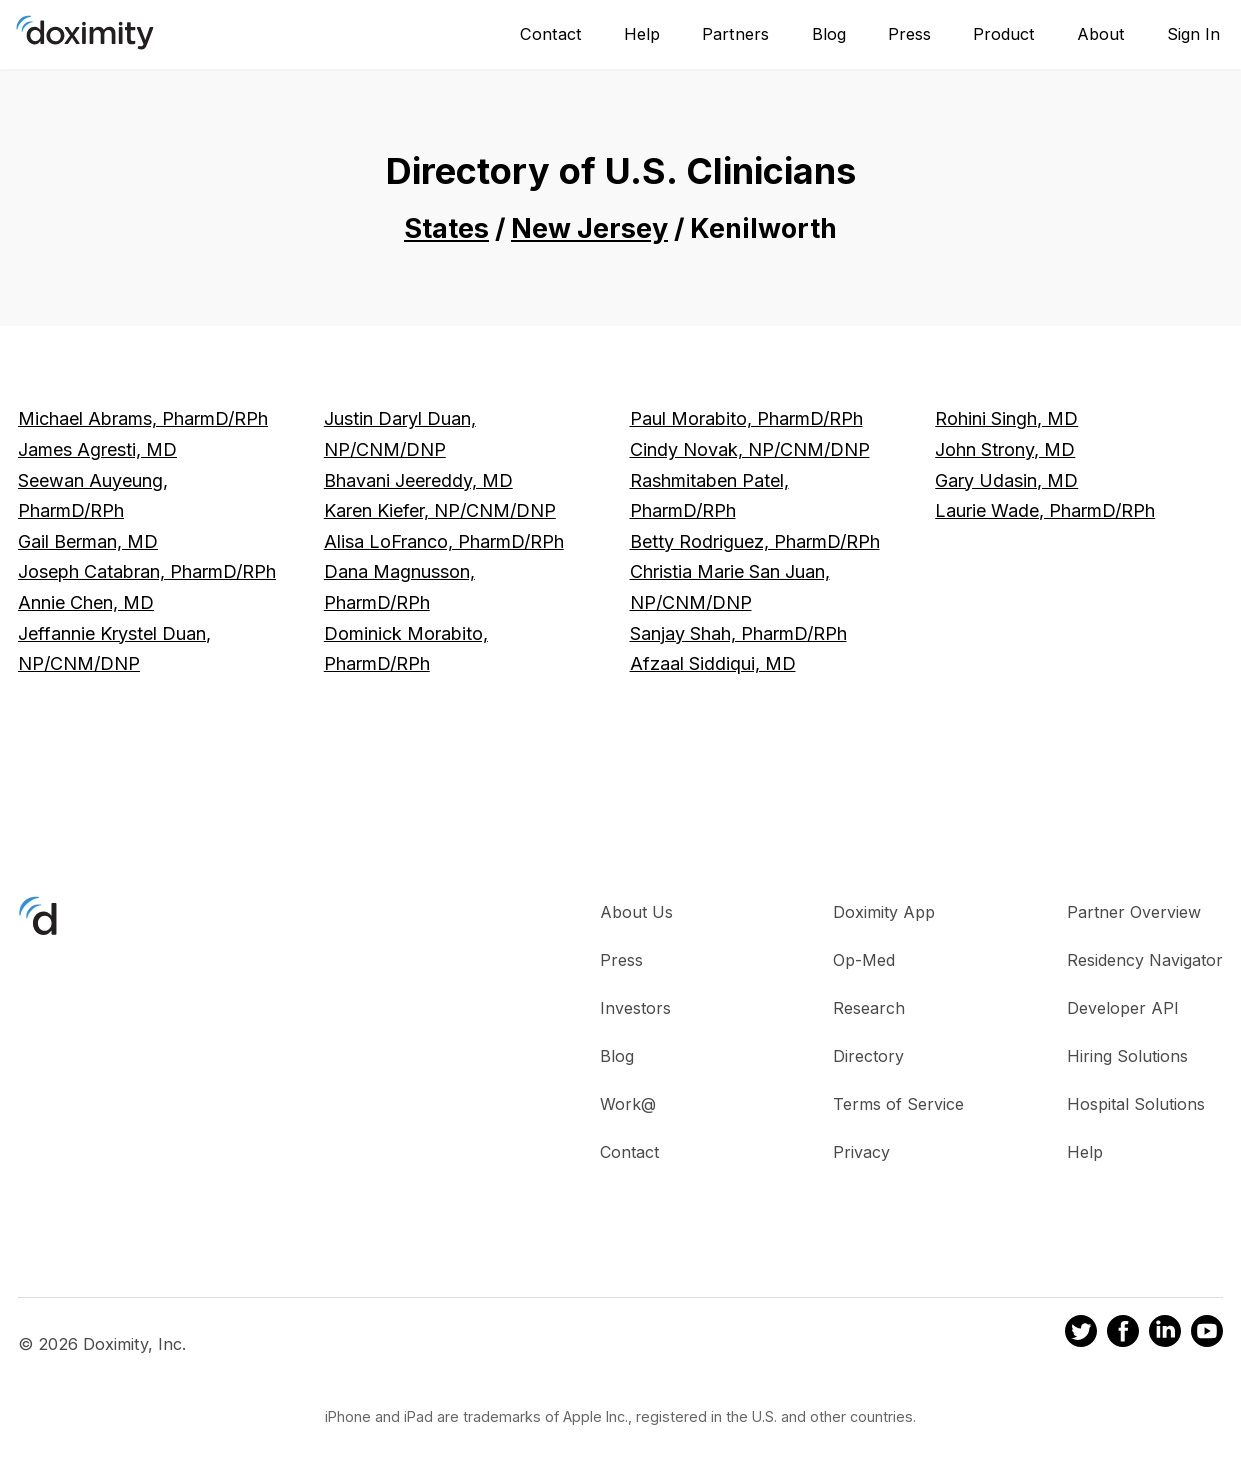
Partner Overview (1134, 912)
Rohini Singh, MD (1006, 418)
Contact (551, 34)
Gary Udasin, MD (1006, 480)
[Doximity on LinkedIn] (1165, 1334)
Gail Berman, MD (88, 541)
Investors (635, 1008)
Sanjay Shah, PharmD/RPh (738, 633)
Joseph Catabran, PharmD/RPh (147, 571)
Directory (868, 1056)
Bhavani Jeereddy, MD (418, 480)
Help (642, 34)
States (446, 228)
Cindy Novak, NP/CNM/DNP (750, 449)
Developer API (1123, 1008)
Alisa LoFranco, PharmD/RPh (444, 541)
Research (869, 1008)
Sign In (1193, 34)
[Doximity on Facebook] (1123, 1334)
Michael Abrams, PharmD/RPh (143, 418)
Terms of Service (898, 1104)
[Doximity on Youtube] (1207, 1334)
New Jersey (589, 228)
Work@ (628, 1104)
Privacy (861, 1152)
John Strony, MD (1005, 449)
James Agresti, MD (97, 449)
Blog (829, 34)
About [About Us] (1101, 34)
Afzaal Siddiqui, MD (713, 663)
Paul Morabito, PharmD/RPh (746, 418)
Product (1004, 34)
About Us (636, 912)
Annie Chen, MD (86, 602)
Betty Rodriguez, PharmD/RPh (755, 541)
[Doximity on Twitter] (1081, 1334)
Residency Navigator (1145, 960)
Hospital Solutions (1136, 1104)
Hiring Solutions (1127, 1056)
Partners (735, 34)
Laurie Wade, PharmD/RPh (1045, 510)
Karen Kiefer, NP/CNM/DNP (440, 510)
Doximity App (884, 912)
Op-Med (864, 960)
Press (909, 34)
